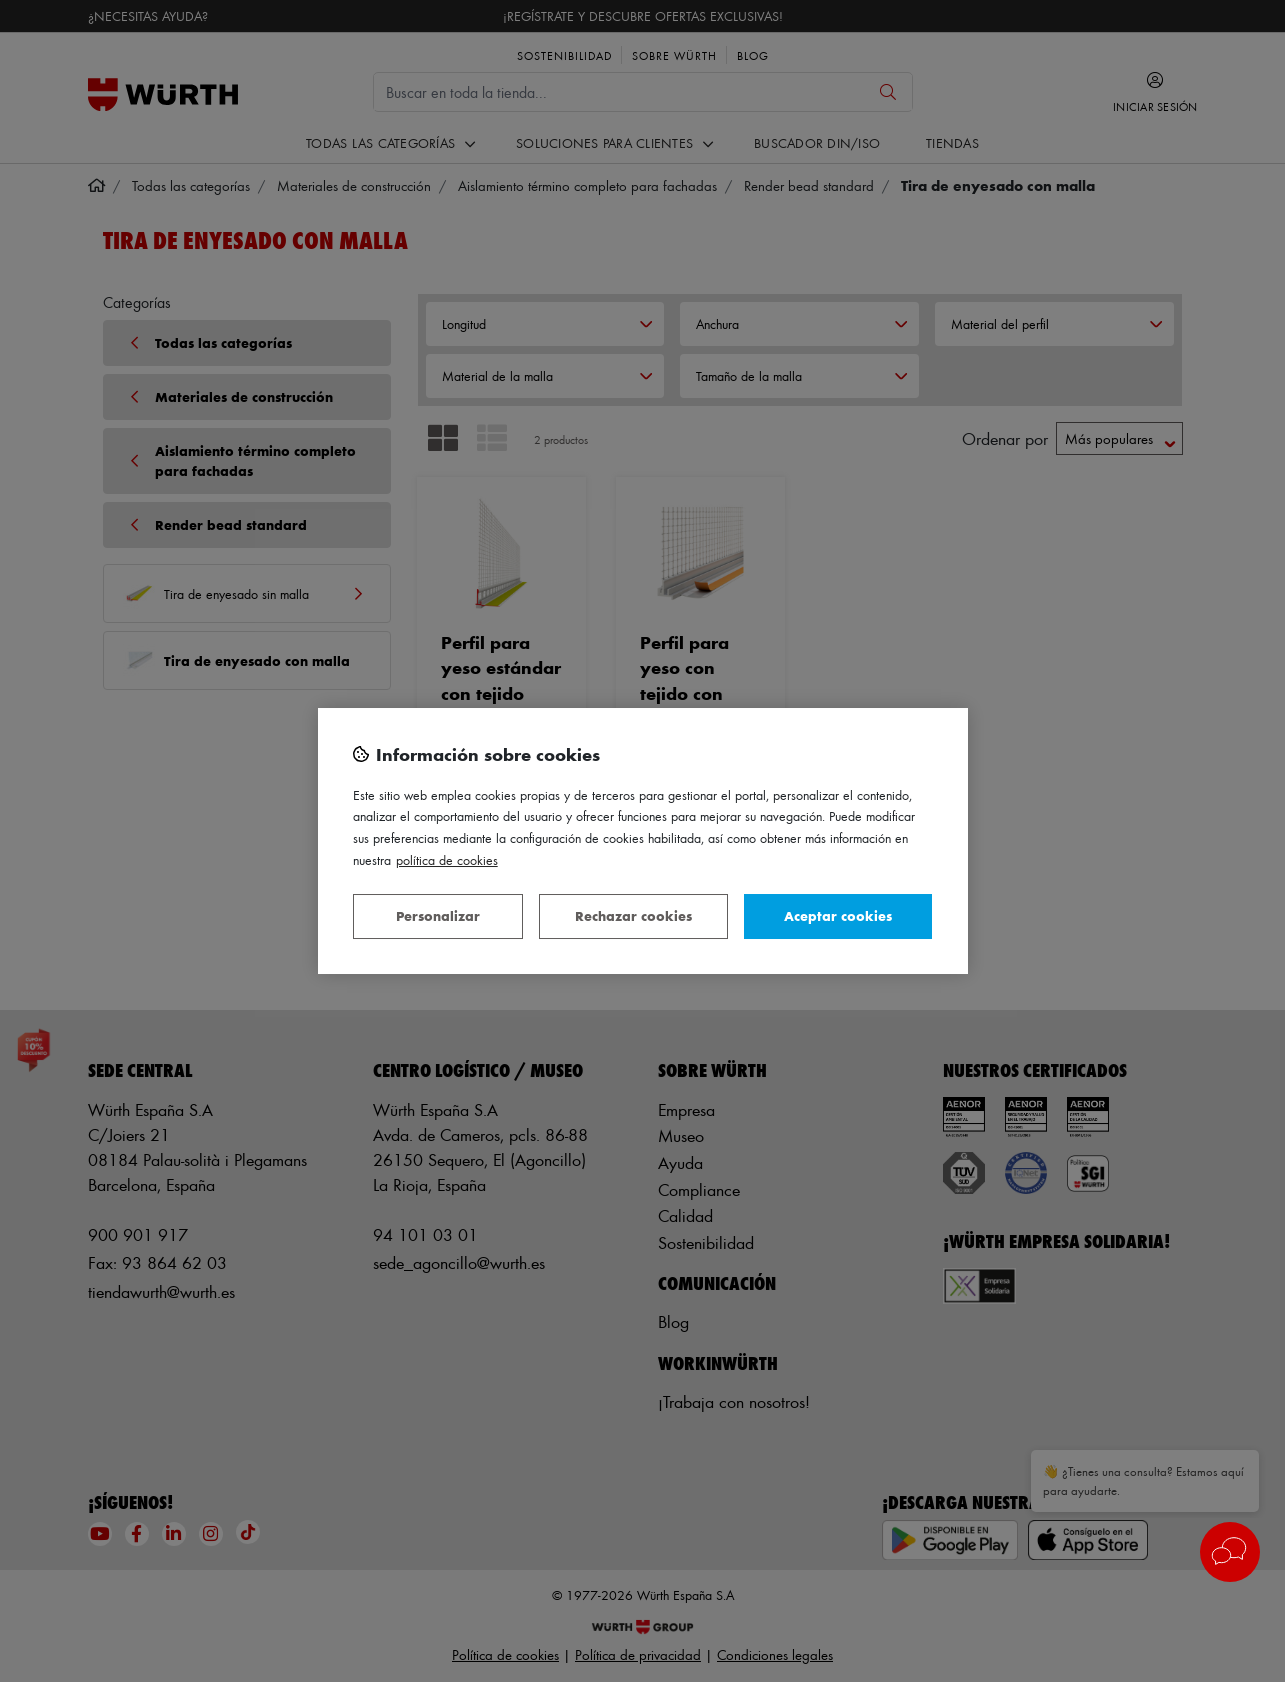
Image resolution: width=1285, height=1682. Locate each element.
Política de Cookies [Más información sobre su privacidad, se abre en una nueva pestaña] (447, 859)
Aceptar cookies (838, 915)
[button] (1230, 1552)
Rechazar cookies (633, 915)
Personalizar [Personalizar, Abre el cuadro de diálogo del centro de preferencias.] (438, 915)
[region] (643, 841)
